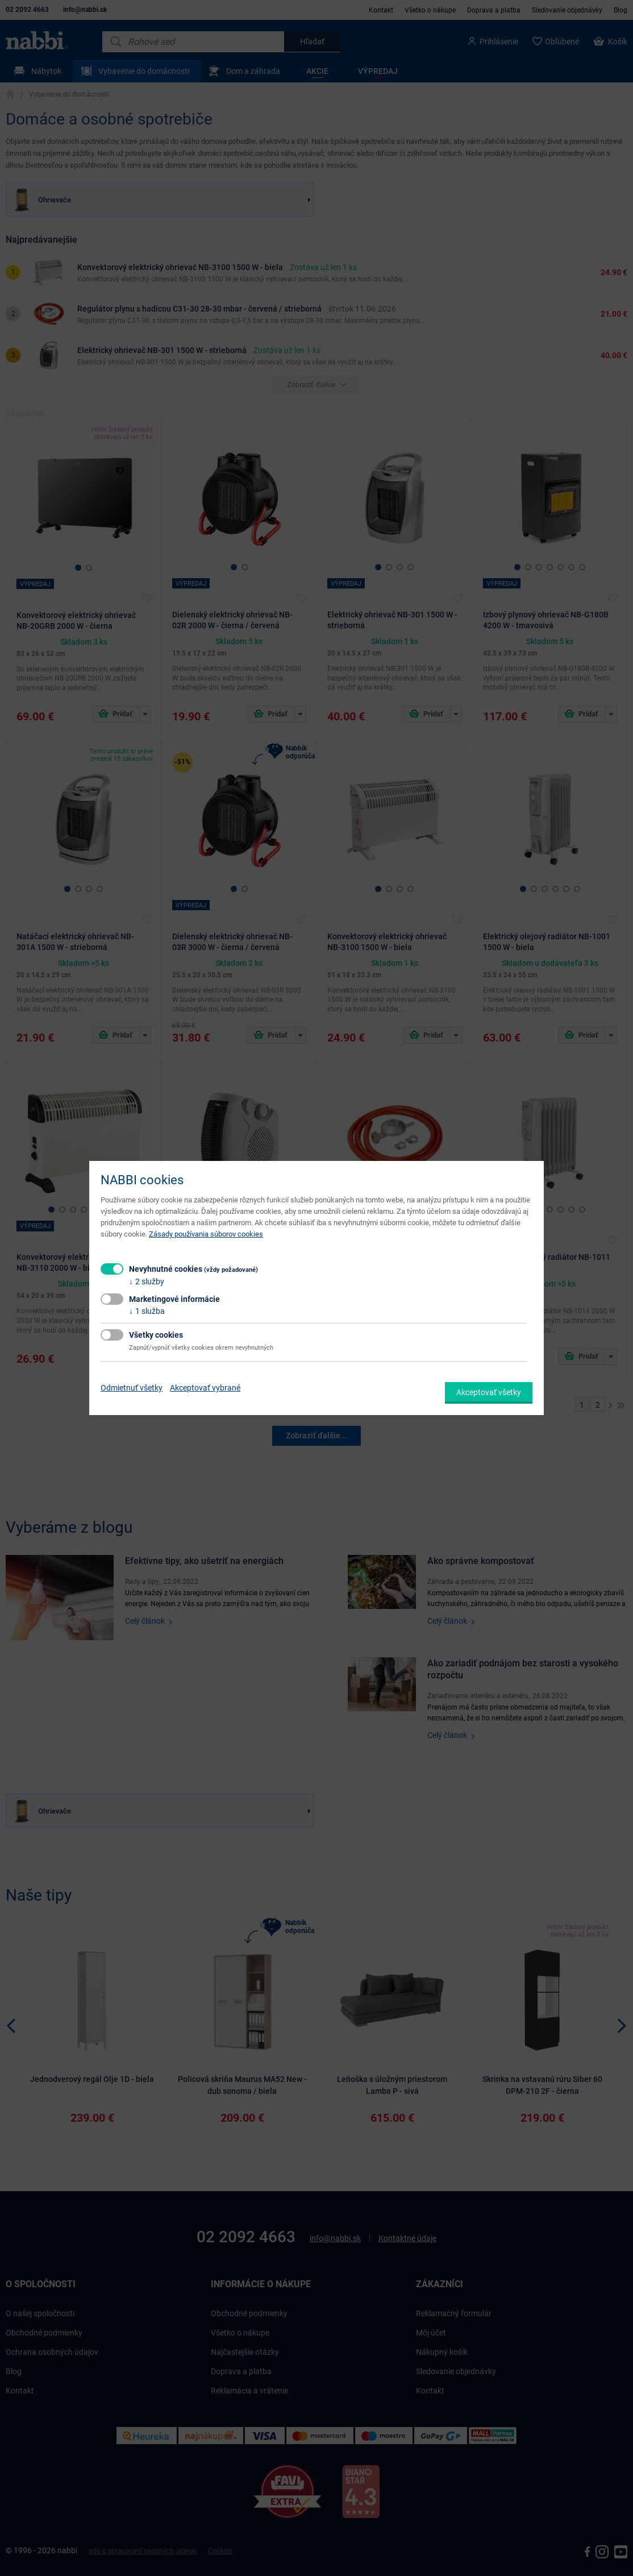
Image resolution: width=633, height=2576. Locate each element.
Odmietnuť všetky (132, 1387)
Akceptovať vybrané (205, 1387)
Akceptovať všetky (488, 1392)
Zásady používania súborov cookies (206, 1234)
